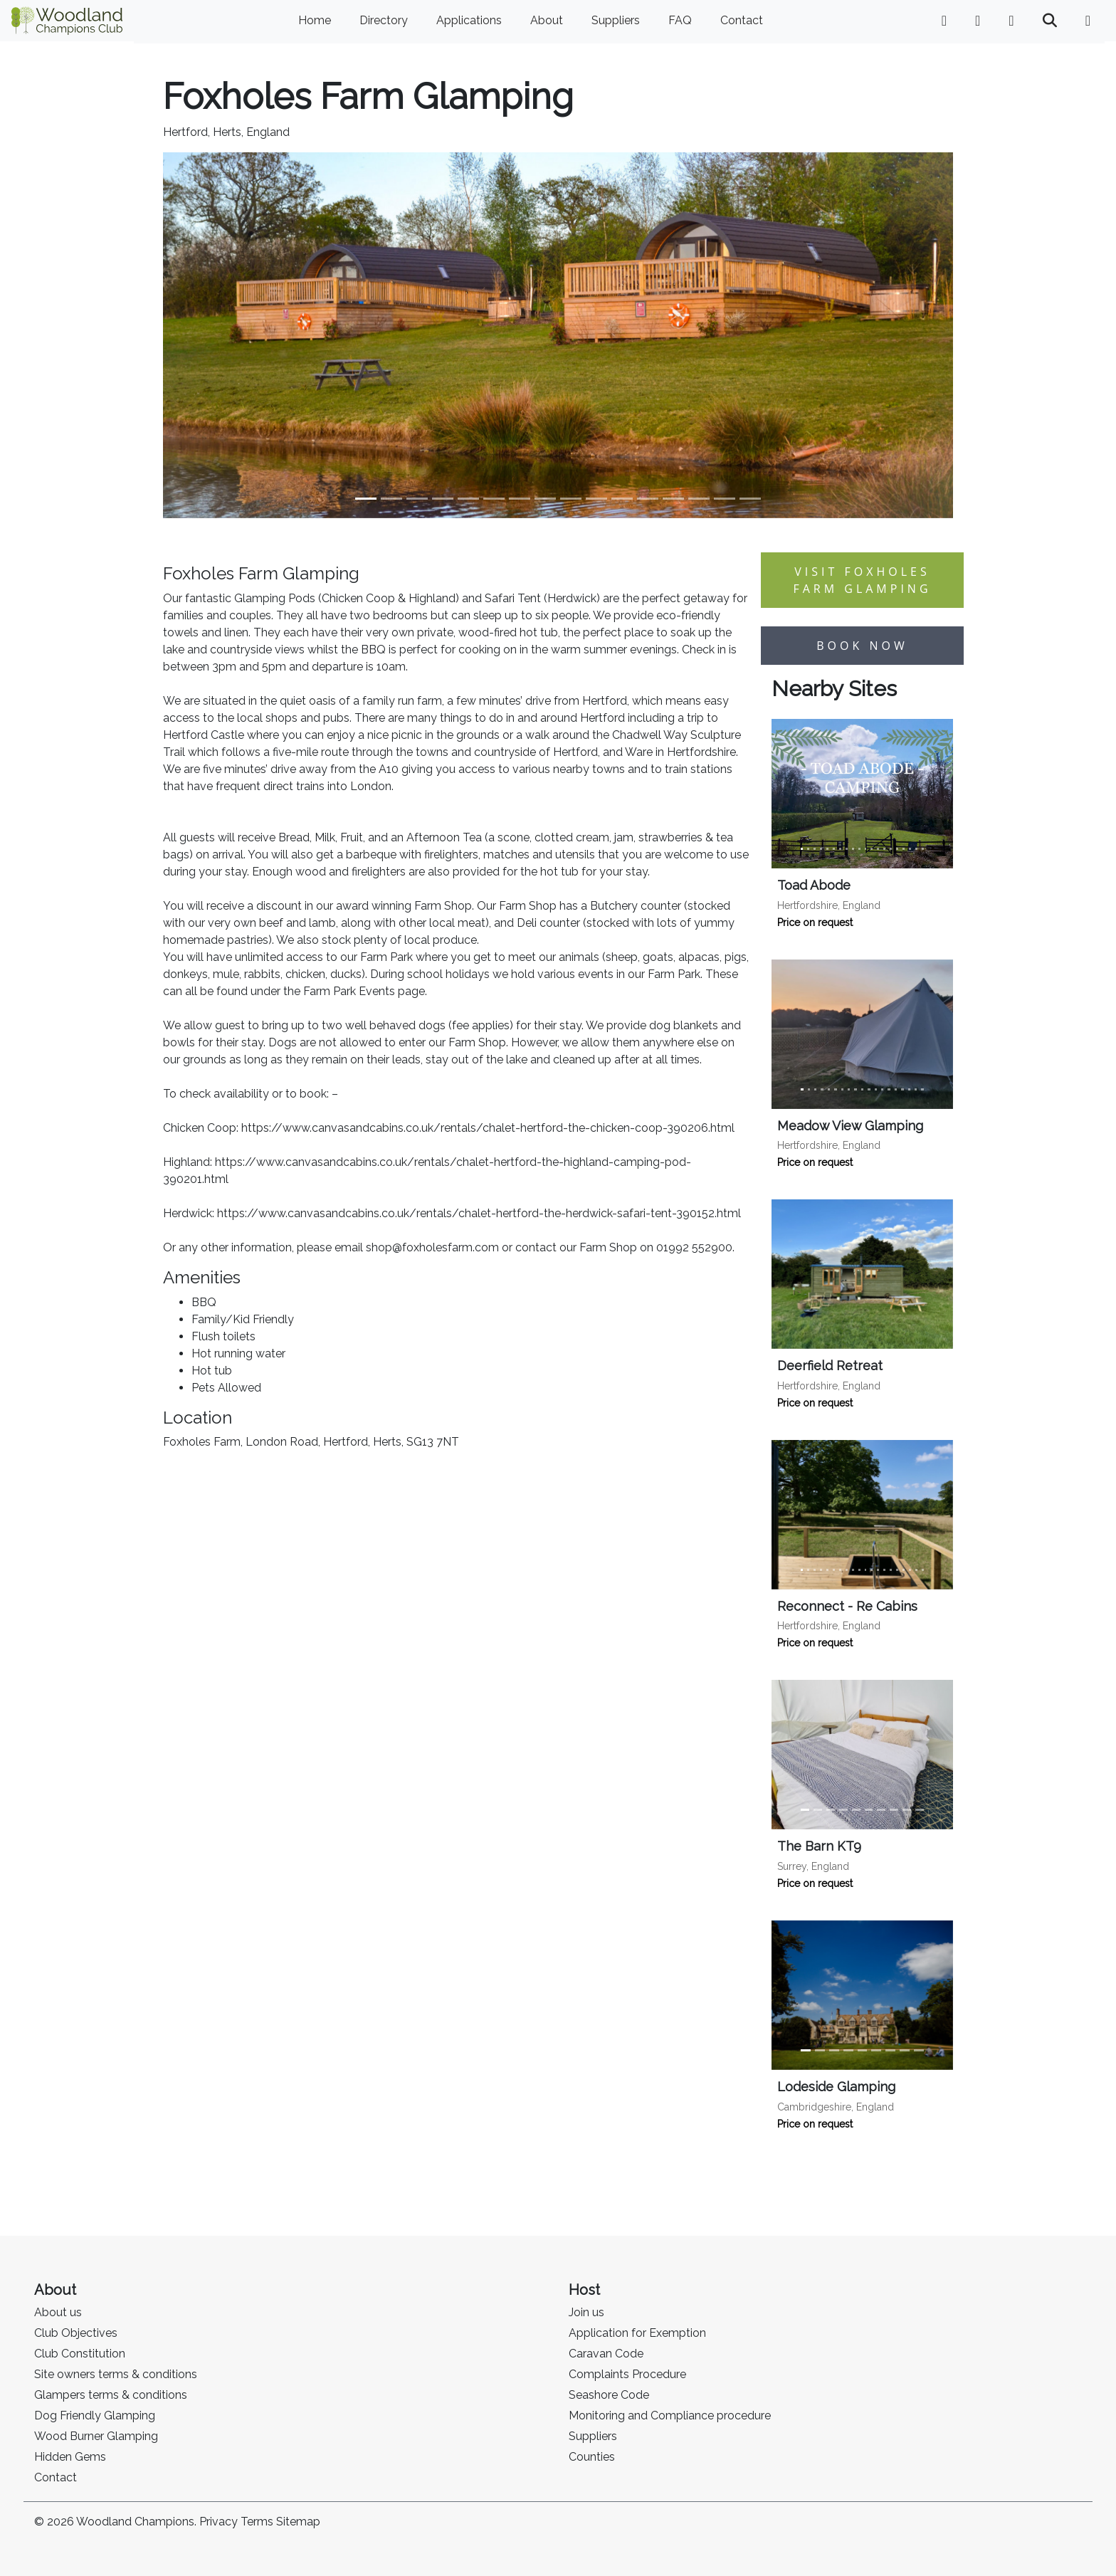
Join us (586, 2312)
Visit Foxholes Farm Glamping (862, 580)
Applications (469, 20)
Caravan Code (606, 2353)
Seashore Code (609, 2395)
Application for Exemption (637, 2333)
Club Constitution (79, 2353)
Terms (257, 2521)
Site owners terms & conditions (115, 2374)
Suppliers (615, 20)
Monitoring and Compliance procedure (670, 2415)
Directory (383, 20)
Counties (592, 2457)
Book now (861, 645)
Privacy (218, 2521)
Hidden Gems (70, 2457)
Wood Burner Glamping (96, 2436)
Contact (741, 20)
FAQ (680, 20)
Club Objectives (75, 2333)
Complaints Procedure (627, 2374)
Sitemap (298, 2521)
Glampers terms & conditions (110, 2395)
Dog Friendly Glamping (94, 2415)
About (546, 20)
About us (58, 2312)
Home (314, 20)
